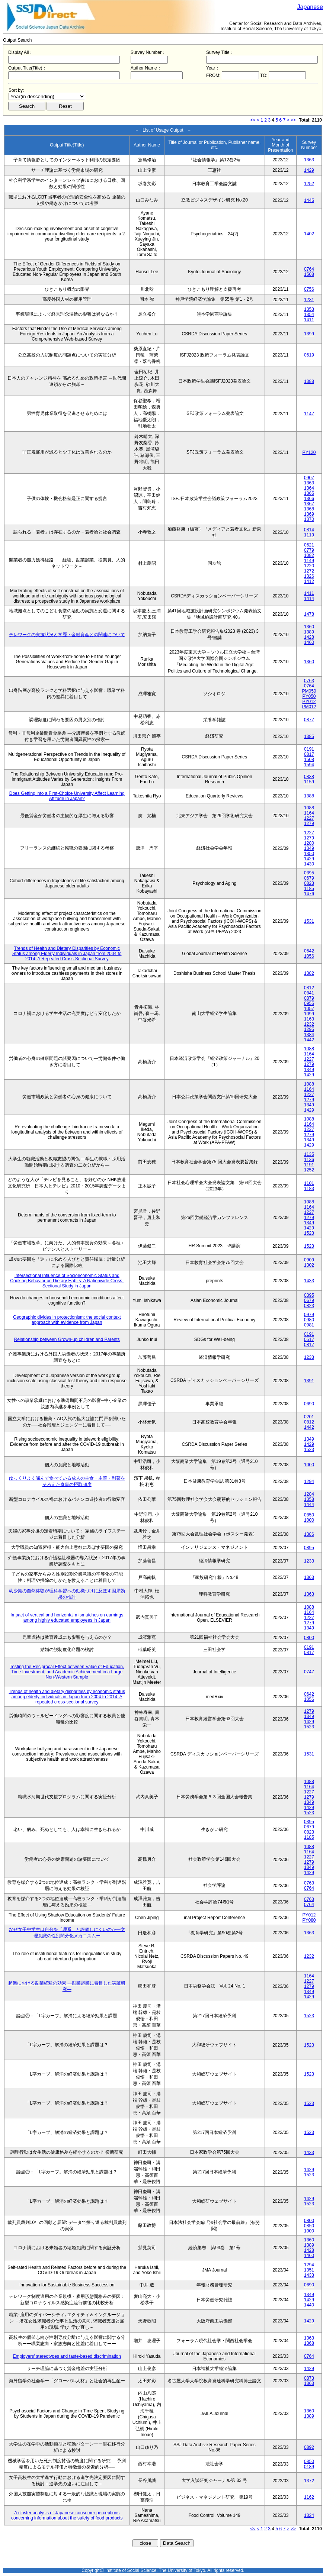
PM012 (309, 706)
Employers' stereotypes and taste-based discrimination (67, 2356)
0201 (309, 1416)
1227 (309, 818)
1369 (309, 514)
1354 (309, 314)
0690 (309, 1403)
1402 (309, 233)
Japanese (310, 7)
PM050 (309, 691)
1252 (309, 183)
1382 (309, 973)
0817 (309, 754)
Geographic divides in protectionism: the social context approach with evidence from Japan (67, 1320)
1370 (309, 519)
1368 (309, 509)
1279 (309, 823)
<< (253, 120)
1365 (309, 493)
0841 (309, 993)
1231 (309, 299)
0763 (309, 680)
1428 (309, 637)
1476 (309, 893)
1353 (309, 309)
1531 (309, 921)
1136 (309, 1159)
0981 (309, 1325)
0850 (309, 1515)
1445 (309, 200)
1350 (309, 853)
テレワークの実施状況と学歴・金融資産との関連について (67, 634)
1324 (309, 2515)
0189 (309, 2466)
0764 (309, 269)
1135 (309, 1154)
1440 (309, 2305)
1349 (309, 848)
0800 (309, 1637)
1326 (309, 576)
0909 (309, 1260)
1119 (309, 535)
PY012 (309, 701)
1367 (309, 503)
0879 (309, 998)
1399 (309, 333)
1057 (309, 1008)
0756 (309, 289)
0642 (309, 951)
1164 (309, 813)
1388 (309, 381)
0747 (309, 1671)
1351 (309, 2270)
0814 (309, 529)
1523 (309, 1233)
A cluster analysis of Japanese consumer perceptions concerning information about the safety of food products (67, 2515)
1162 (309, 2497)
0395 (309, 873)
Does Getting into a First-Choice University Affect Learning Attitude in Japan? (67, 796)
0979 (309, 1314)
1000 (309, 1464)
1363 (309, 159)
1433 (309, 1280)
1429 (309, 170)
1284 (309, 1494)
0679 (309, 878)
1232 (309, 1024)
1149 (309, 560)
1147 (309, 413)
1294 (309, 1481)
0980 (309, 1319)
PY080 (309, 1920)
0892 (309, 2447)
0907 (309, 477)
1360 (309, 626)
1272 (309, 571)
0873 (309, 2378)
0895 (309, 1547)
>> (293, 120)
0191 (309, 749)
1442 (309, 1039)
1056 (309, 956)
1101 (309, 1183)
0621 (309, 545)
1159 (309, 781)
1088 (309, 807)
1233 (309, 1357)
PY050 (309, 696)
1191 (309, 1164)
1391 (309, 1380)
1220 (309, 565)
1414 (309, 598)
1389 (309, 632)
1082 (309, 555)
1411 (309, 319)
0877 (309, 719)
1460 (309, 642)
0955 (309, 1003)
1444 (309, 1504)
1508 (309, 274)
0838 (309, 776)
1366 (309, 498)
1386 (309, 1534)
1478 (309, 614)
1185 (309, 888)
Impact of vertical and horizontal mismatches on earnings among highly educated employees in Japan (66, 1617)
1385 (309, 736)
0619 (309, 355)
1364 (309, 488)
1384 (309, 1034)
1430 (309, 864)
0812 (309, 987)
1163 (309, 1019)
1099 (309, 1013)
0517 (309, 1339)
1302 (309, 1265)
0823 (309, 883)
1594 (309, 764)
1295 (309, 1029)
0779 (309, 550)
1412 (309, 581)
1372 (309, 2480)
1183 (309, 1188)
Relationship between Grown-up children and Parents (67, 1339)
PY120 (309, 452)
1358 (309, 1499)
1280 (309, 843)
